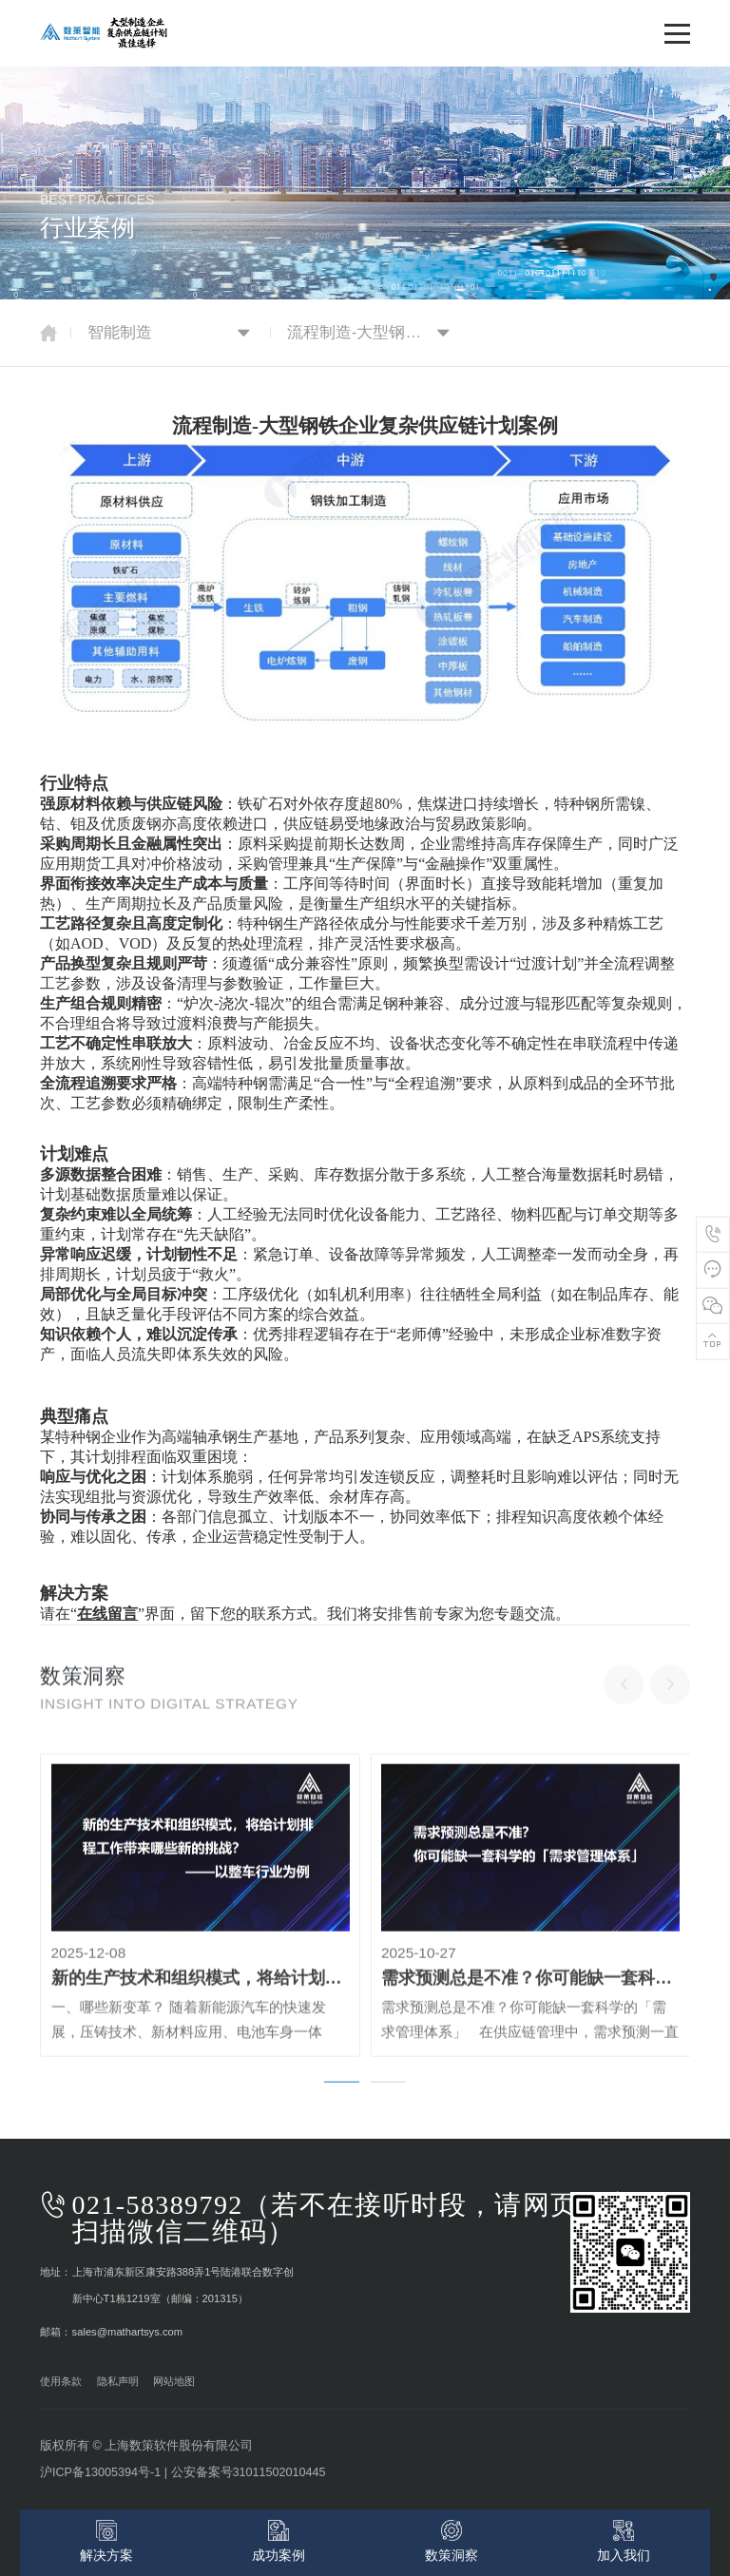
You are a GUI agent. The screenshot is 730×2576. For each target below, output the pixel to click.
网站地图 (168, 2381)
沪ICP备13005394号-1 (100, 2472)
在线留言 (107, 1613)
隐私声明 (111, 2381)
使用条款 (61, 2381)
